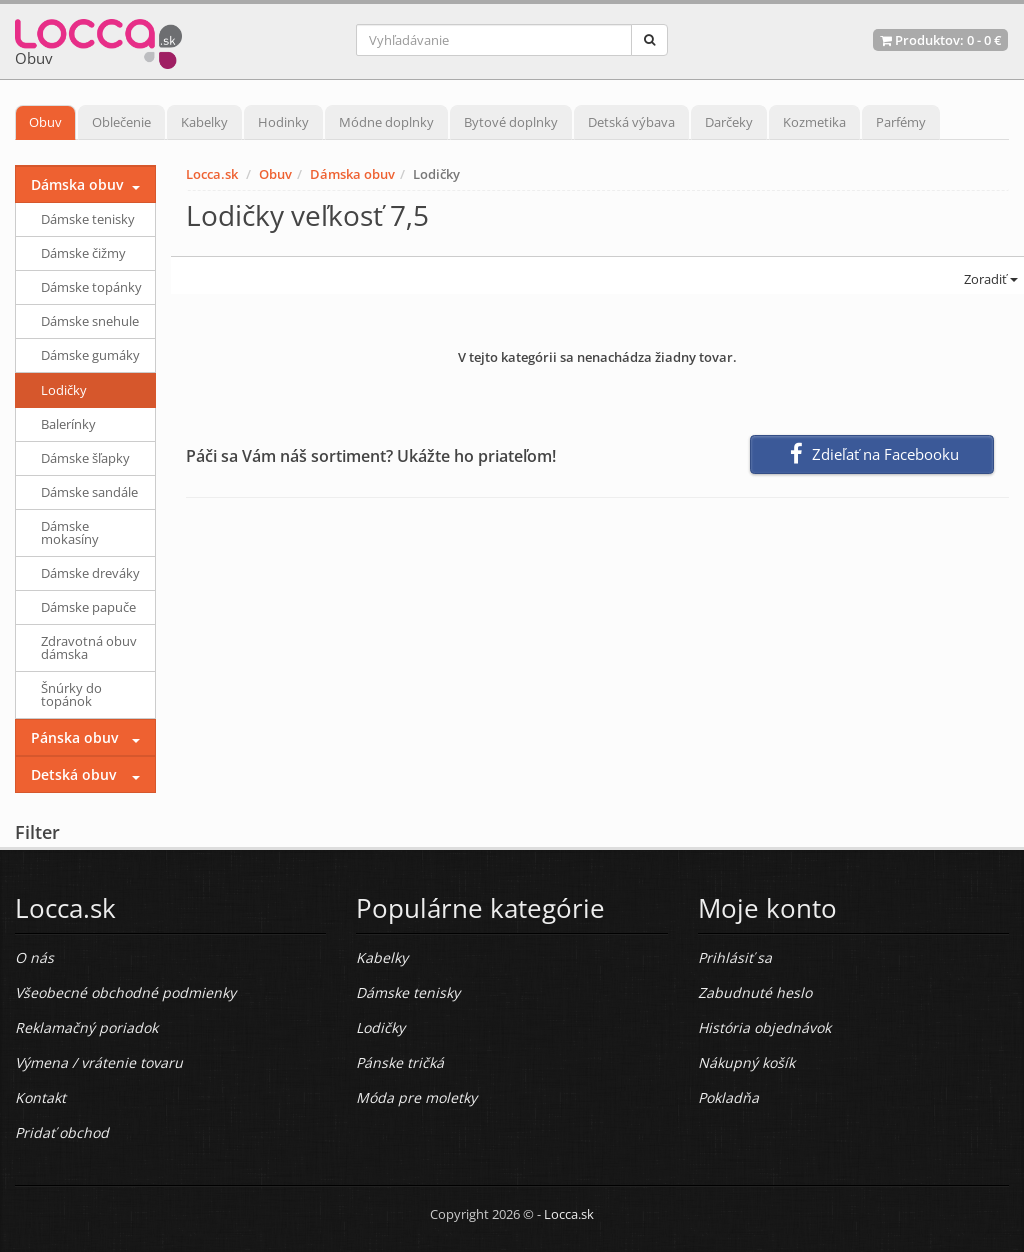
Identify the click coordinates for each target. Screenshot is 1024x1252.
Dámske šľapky (85, 458)
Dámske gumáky (90, 355)
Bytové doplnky (511, 122)
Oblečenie (121, 122)
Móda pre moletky (416, 1097)
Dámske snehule (90, 321)
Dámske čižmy (83, 253)
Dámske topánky (91, 287)
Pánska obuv (74, 737)
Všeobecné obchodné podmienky (125, 992)
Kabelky (204, 122)
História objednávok (764, 1027)
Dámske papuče (88, 607)
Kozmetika (814, 122)
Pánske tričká (400, 1062)
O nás (34, 957)
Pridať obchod (62, 1132)
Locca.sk (212, 174)
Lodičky (64, 390)
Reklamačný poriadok (86, 1027)
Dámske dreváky (90, 573)
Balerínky (68, 424)
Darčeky (729, 122)
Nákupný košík (746, 1062)
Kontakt (40, 1097)
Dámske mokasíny (70, 532)
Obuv (45, 122)
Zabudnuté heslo (755, 992)
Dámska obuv (352, 174)
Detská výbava (631, 122)
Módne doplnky (386, 122)
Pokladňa (728, 1097)
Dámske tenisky (88, 219)
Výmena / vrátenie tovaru (99, 1062)
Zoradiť (989, 279)
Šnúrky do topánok (71, 694)
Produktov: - (940, 40)
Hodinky (283, 122)
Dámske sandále (89, 492)
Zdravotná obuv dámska (89, 647)
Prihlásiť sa (735, 957)
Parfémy (901, 122)
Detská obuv (73, 774)
